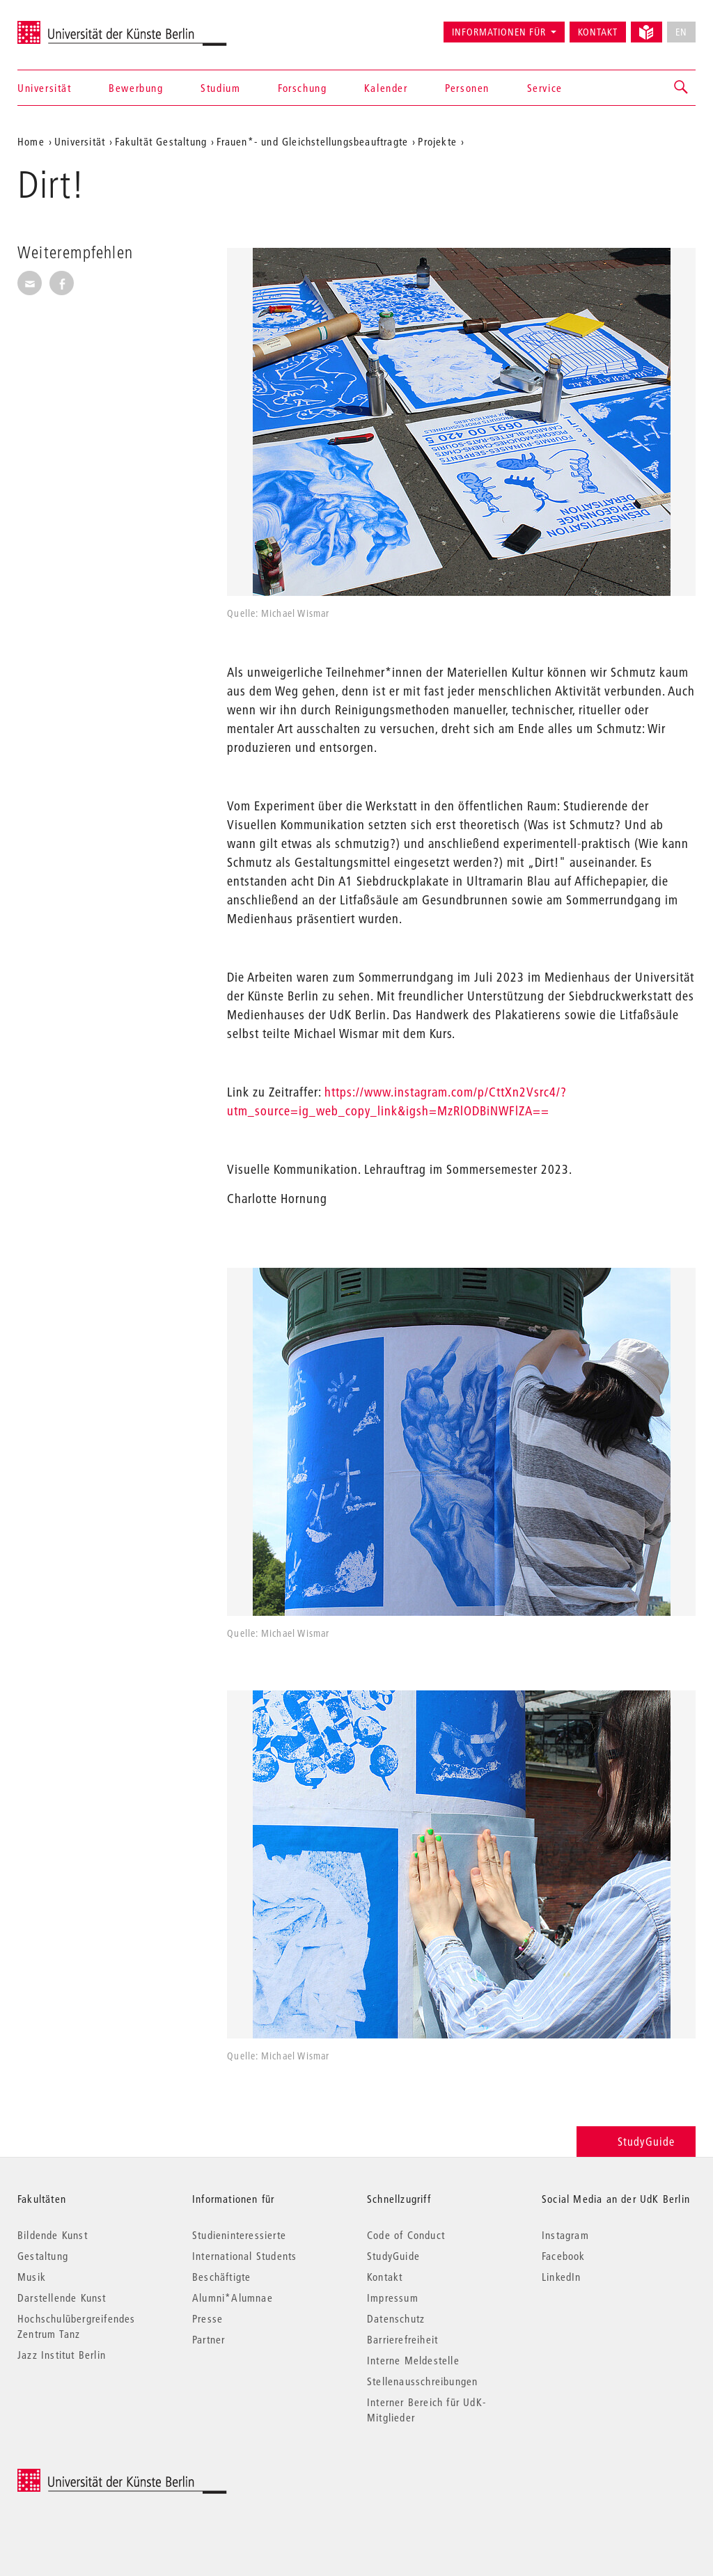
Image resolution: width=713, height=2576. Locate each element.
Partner (208, 2339)
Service (545, 88)
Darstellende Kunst (62, 2297)
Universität (44, 88)
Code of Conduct (406, 2235)
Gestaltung (42, 2256)
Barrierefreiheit (402, 2339)
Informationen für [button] (499, 32)
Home (31, 141)
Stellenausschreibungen (422, 2381)
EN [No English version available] (681, 32)
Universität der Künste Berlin (72, 26)
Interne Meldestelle (413, 2360)
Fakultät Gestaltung (161, 141)
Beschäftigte (221, 2277)
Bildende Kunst (52, 2235)
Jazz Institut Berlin (61, 2355)
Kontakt (598, 32)
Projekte (437, 141)
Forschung (302, 88)
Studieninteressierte (239, 2235)
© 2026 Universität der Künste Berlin (90, 2476)
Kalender (386, 88)
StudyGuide (636, 2141)
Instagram (565, 2235)
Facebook (564, 2256)
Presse (207, 2318)
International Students (244, 2256)
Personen (467, 88)
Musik (31, 2277)
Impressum (392, 2297)
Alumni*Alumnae (232, 2297)
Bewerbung (136, 88)
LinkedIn (561, 2277)
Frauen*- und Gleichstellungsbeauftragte (312, 141)
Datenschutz (396, 2318)
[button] (682, 87)
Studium (220, 88)
